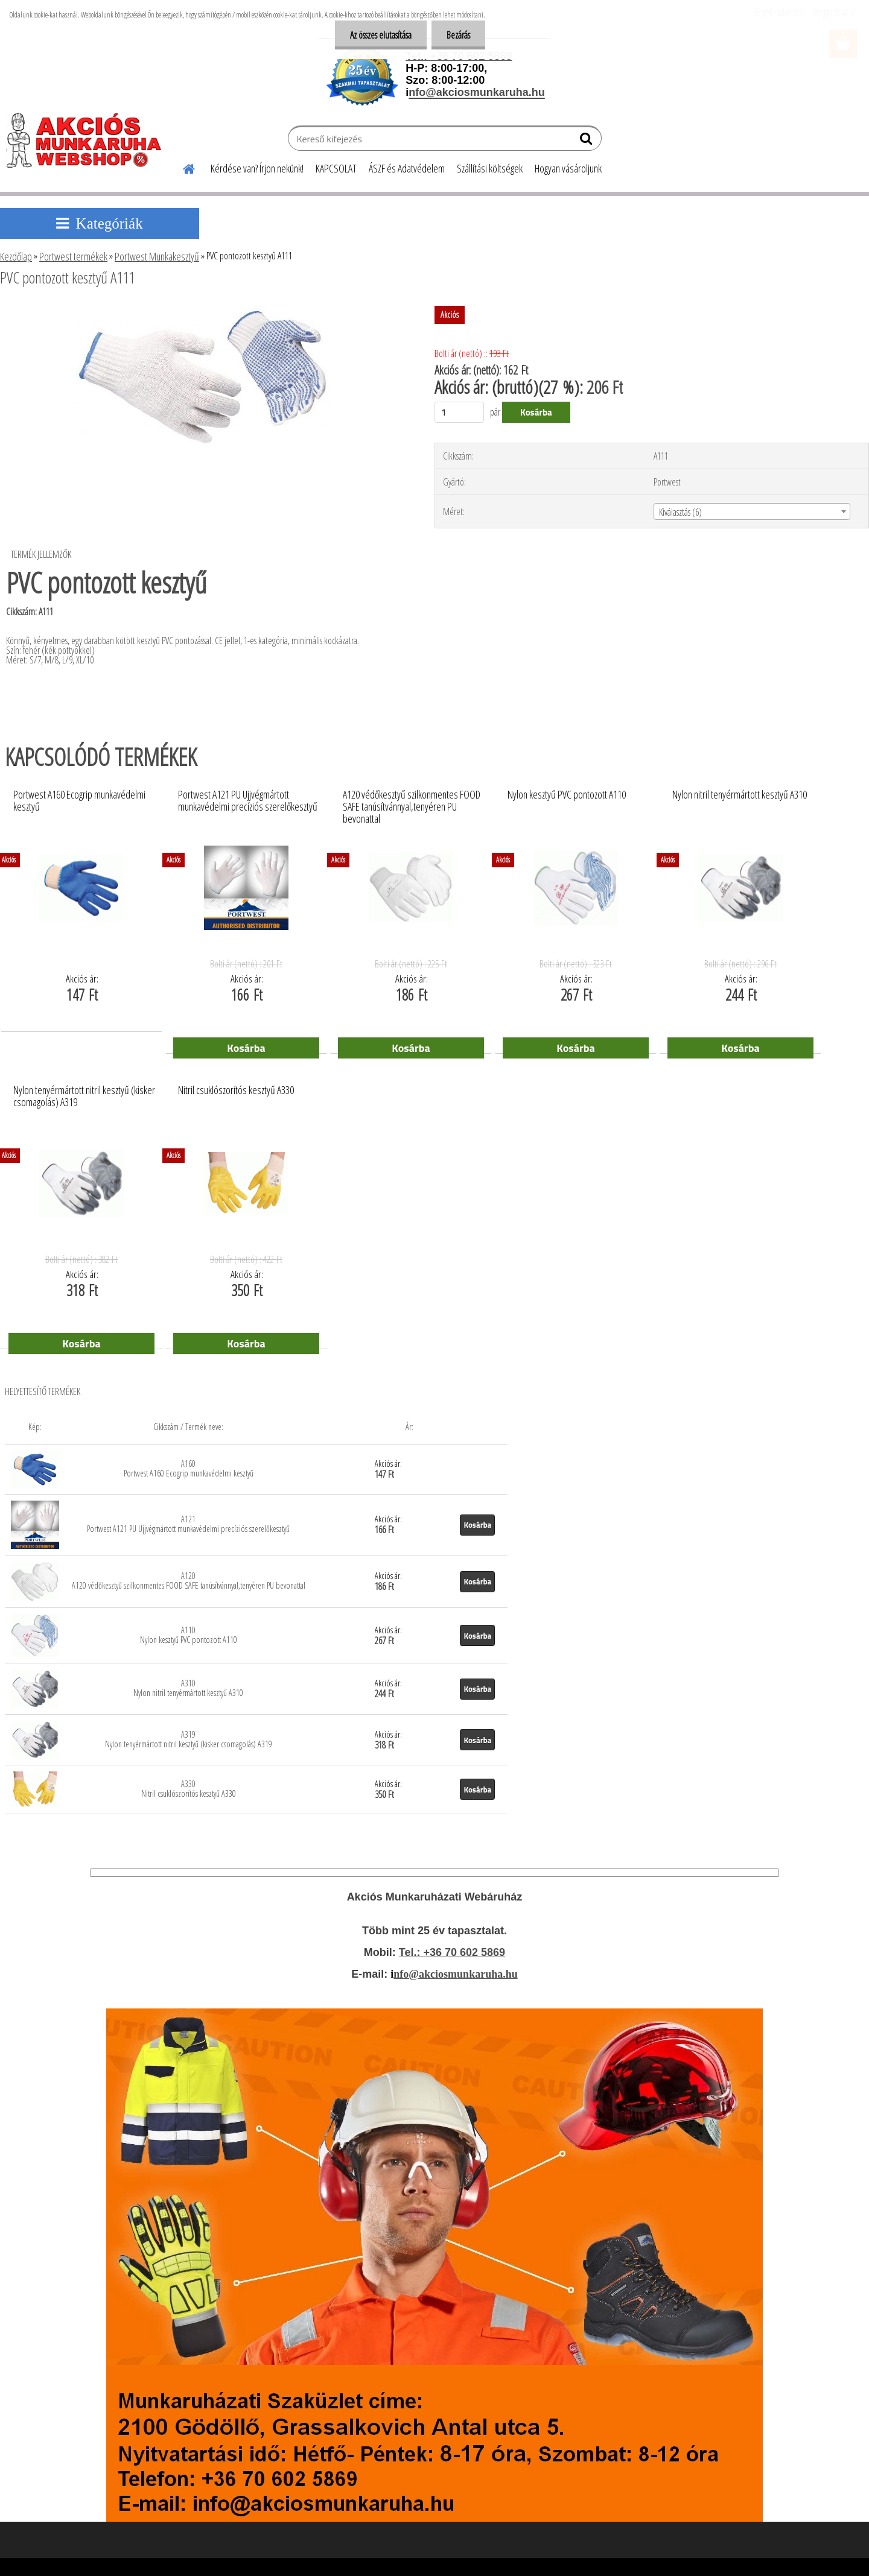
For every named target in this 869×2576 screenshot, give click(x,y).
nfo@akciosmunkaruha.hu (455, 1974)
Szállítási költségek (490, 168)
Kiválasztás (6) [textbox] (680, 512)
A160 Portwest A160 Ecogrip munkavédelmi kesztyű (188, 1468)
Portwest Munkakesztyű (157, 256)
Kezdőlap (16, 256)
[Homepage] (181, 167)
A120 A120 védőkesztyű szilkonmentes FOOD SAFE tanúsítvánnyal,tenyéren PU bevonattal (188, 1580)
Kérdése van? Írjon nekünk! (257, 168)
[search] (587, 141)
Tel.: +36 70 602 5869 (452, 1952)
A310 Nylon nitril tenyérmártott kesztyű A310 (188, 1687)
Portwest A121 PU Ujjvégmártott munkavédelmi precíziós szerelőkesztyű (247, 801)
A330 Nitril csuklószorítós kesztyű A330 (188, 1788)
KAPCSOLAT (336, 168)
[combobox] (752, 511)
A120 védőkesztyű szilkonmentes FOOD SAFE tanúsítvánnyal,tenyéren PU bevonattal (411, 803)
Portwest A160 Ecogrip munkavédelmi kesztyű (79, 801)
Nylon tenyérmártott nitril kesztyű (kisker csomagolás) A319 (84, 1096)
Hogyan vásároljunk (568, 168)
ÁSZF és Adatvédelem (407, 168)
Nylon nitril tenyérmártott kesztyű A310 (739, 795)
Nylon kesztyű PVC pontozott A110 (567, 795)
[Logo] (89, 140)
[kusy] (459, 412)
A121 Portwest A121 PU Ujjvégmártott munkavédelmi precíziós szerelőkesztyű (188, 1523)
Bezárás (458, 35)
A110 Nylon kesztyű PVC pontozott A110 (188, 1634)
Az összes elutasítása (381, 35)
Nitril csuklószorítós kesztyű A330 (236, 1090)
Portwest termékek (73, 256)
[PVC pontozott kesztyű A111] (201, 310)
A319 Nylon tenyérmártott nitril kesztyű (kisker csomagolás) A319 (188, 1739)
